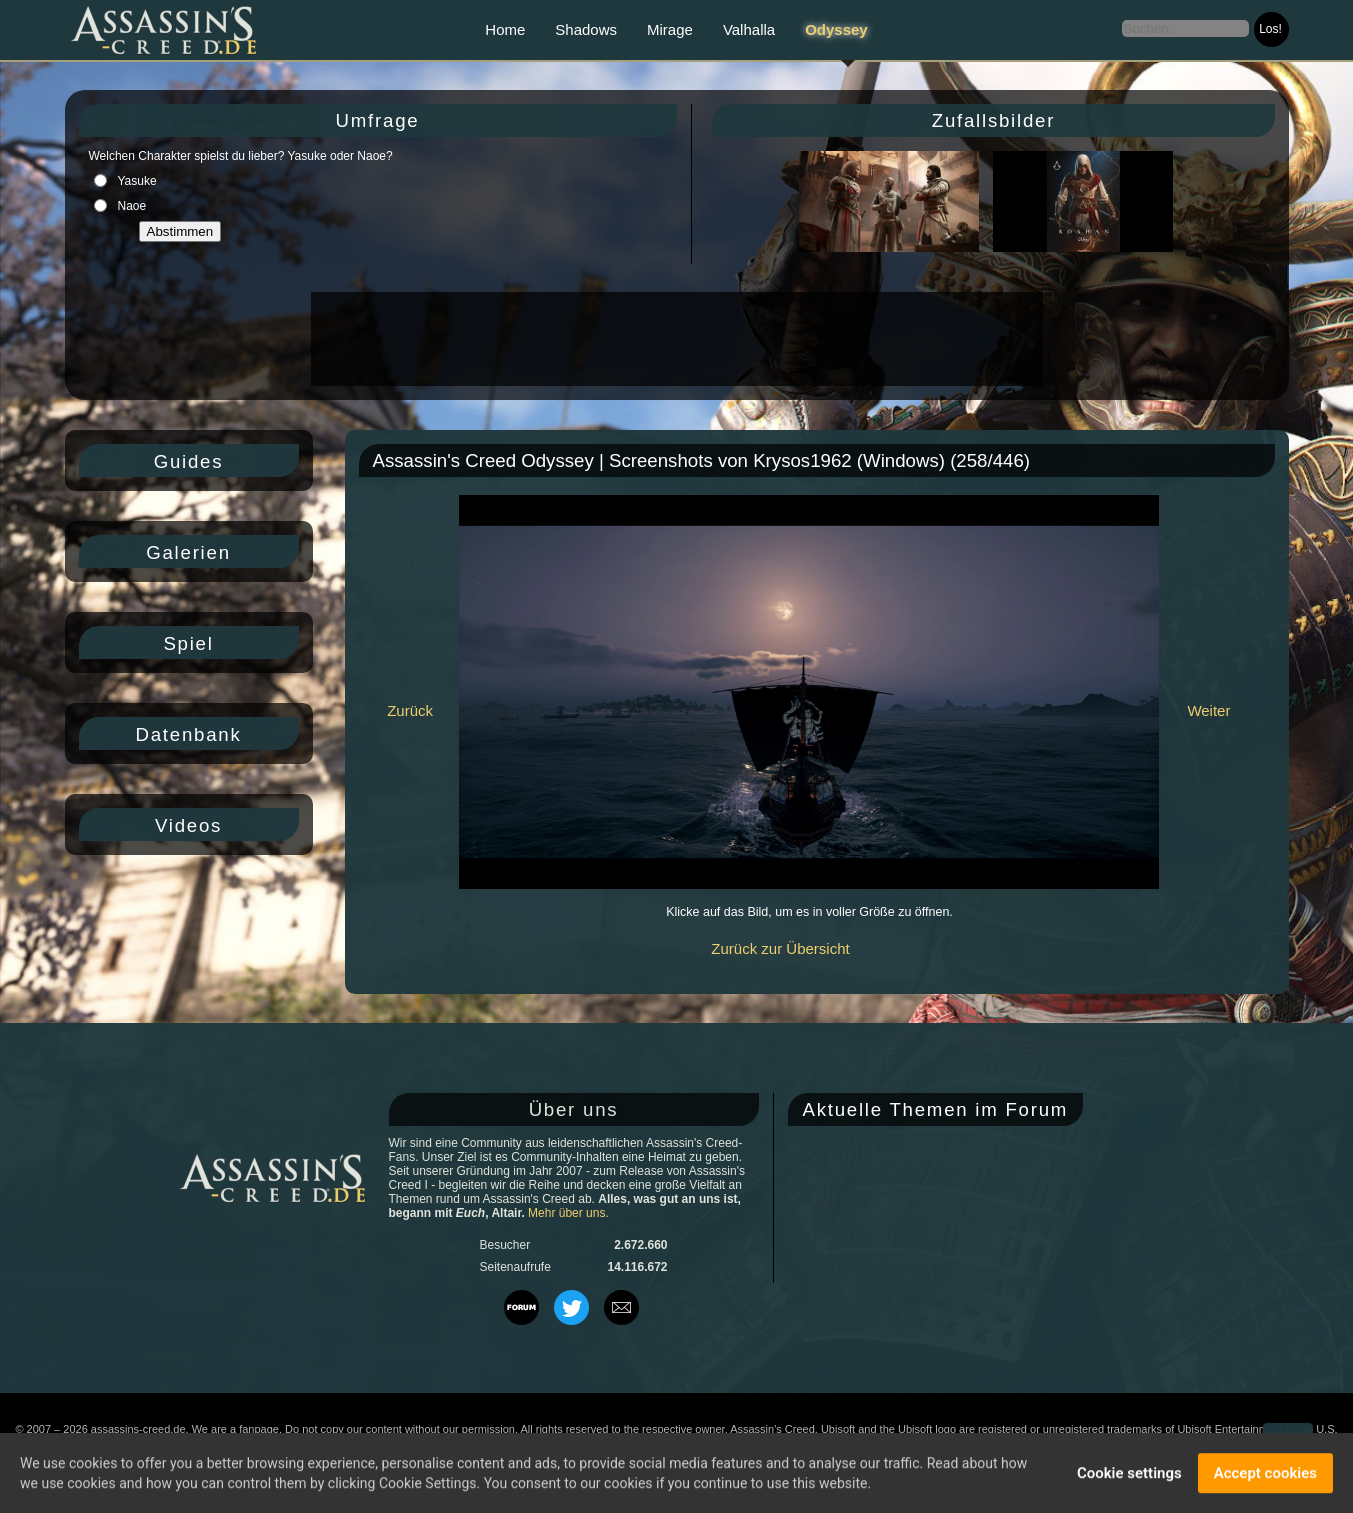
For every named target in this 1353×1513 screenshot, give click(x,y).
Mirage (670, 29)
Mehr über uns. (568, 1213)
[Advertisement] (675, 339)
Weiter (1208, 710)
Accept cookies (1265, 1475)
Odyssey (836, 29)
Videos (188, 825)
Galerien (188, 552)
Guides (189, 461)
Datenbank (189, 734)
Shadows (586, 29)
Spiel (188, 643)
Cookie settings (1129, 1475)
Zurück (410, 710)
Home (505, 29)
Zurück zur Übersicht (780, 948)
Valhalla (749, 29)
